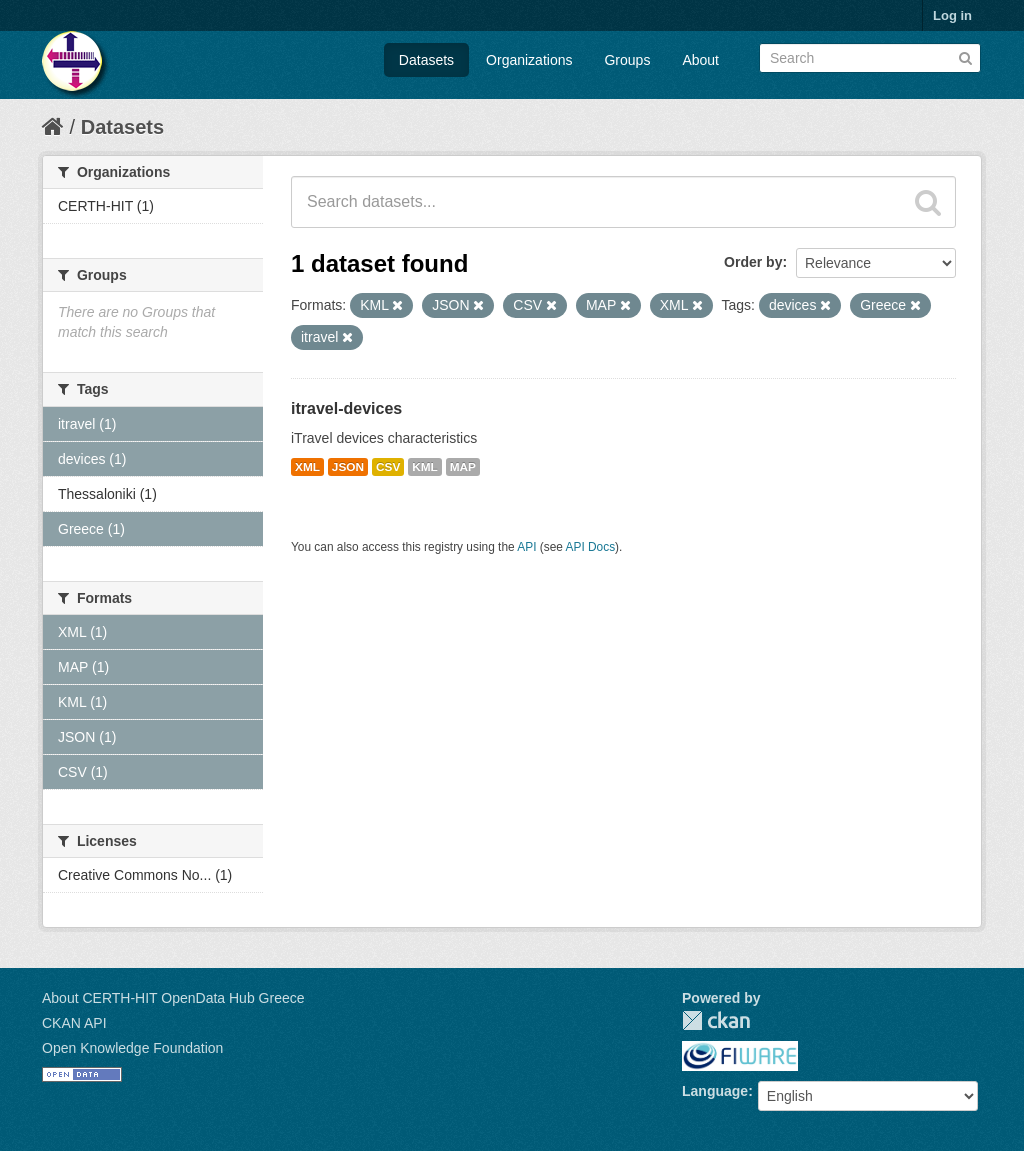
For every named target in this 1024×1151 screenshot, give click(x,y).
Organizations (529, 60)
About (700, 60)
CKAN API (74, 1023)
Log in (952, 15)
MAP (463, 467)
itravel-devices (346, 408)
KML (425, 467)
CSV (388, 467)
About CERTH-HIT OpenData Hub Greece (173, 998)
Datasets (426, 60)
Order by (753, 262)
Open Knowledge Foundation (132, 1048)
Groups (627, 60)
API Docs (591, 547)
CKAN (716, 1020)
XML (307, 467)
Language (715, 1091)
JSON (348, 467)
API (526, 547)
